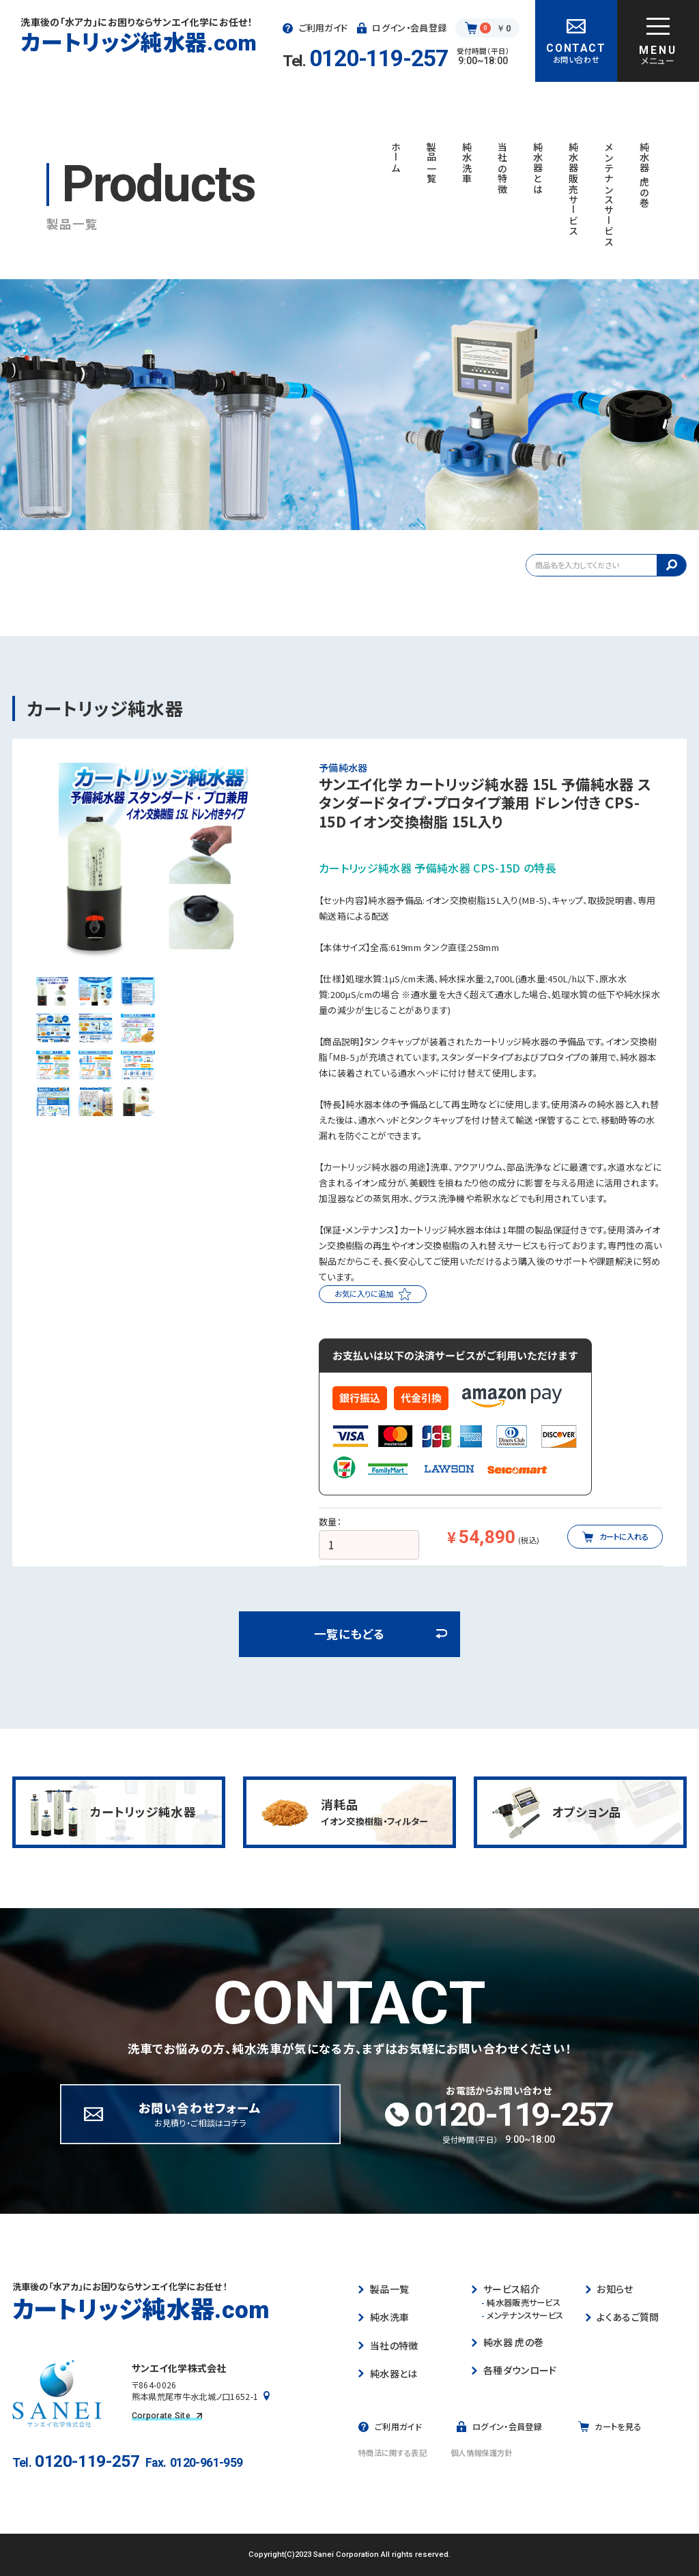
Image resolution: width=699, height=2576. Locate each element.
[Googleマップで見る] (266, 2397)
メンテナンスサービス (522, 2316)
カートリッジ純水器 (138, 42)
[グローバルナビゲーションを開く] (658, 41)
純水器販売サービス (521, 2303)
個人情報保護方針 (482, 2452)
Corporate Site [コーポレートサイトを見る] (167, 2415)
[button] (52, 991)
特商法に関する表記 (392, 2452)
